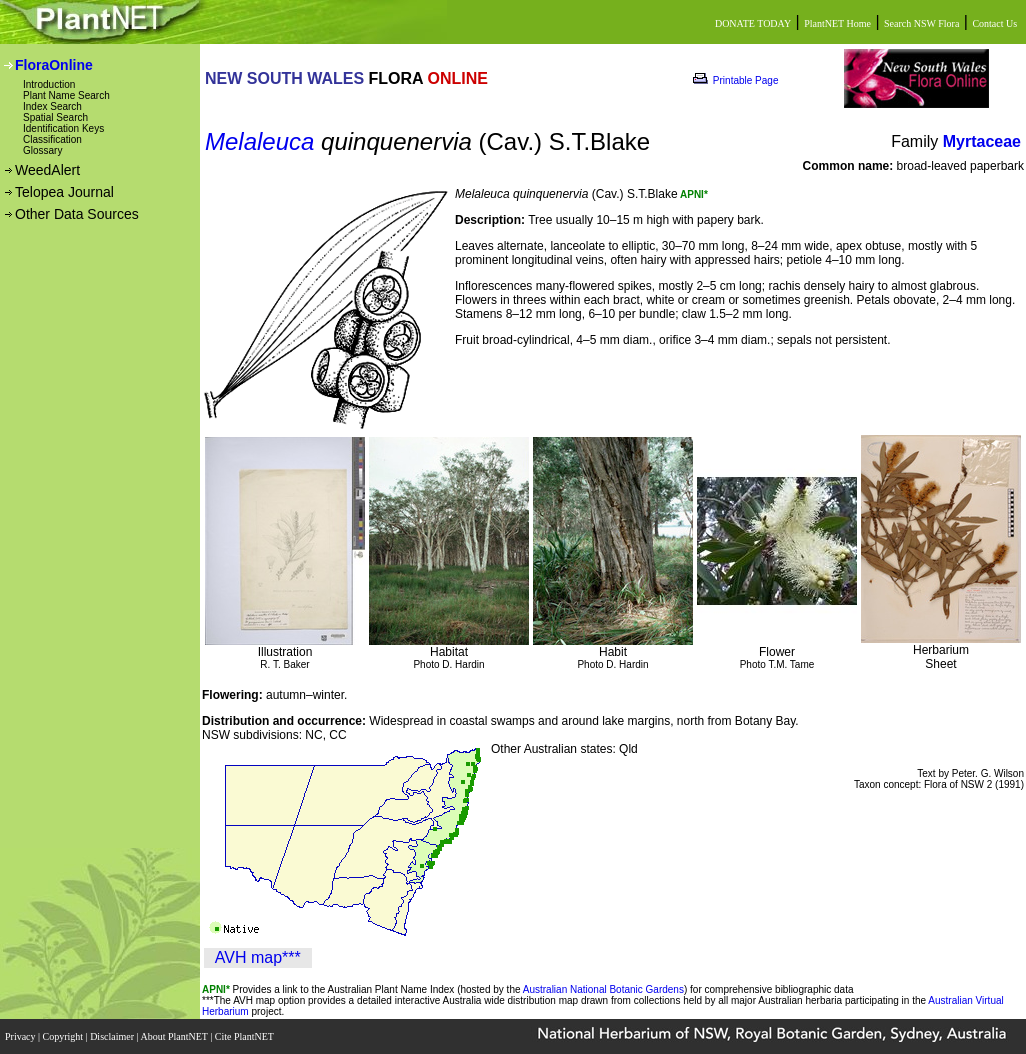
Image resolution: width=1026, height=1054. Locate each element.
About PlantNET (175, 1036)
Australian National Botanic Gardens (603, 989)
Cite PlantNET (245, 1036)
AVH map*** (258, 957)
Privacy (21, 1036)
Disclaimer (113, 1036)
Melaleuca (259, 141)
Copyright (64, 1036)
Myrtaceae (982, 141)
